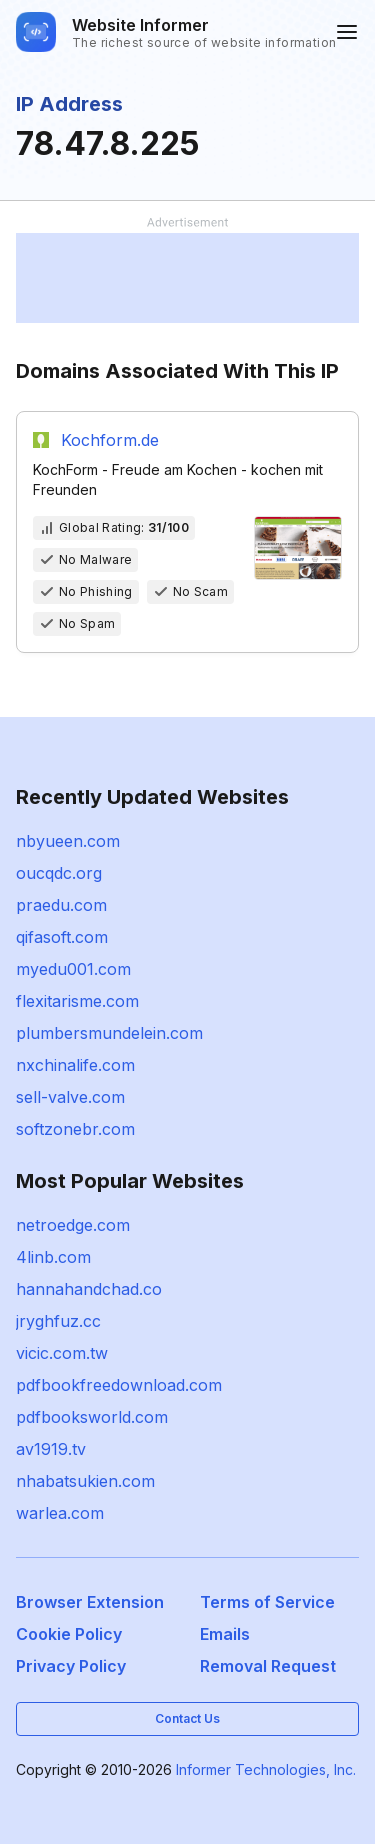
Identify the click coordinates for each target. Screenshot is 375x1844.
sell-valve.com (70, 1097)
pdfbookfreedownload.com (119, 1385)
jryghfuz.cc (58, 1321)
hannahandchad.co (89, 1289)
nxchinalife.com (75, 1065)
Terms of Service (267, 1602)
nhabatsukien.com (85, 1481)
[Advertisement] (187, 278)
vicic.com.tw (62, 1353)
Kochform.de (110, 440)
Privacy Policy (71, 1666)
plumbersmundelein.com (109, 1033)
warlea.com (60, 1513)
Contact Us (187, 1718)
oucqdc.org (59, 873)
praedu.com (61, 905)
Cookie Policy (69, 1634)
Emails (225, 1634)
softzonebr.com (75, 1129)
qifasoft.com (62, 937)
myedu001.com (73, 969)
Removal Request (268, 1666)
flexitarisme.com (77, 1001)
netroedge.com (73, 1225)
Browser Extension (90, 1602)
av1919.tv (51, 1449)
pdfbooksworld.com (92, 1417)
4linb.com (53, 1257)
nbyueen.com (68, 841)
